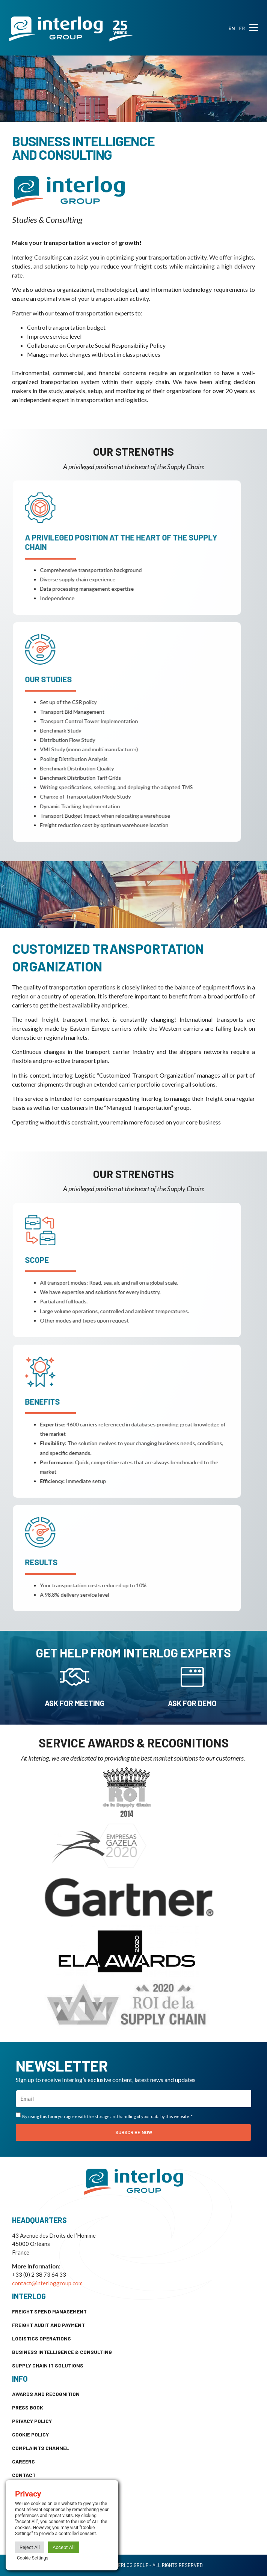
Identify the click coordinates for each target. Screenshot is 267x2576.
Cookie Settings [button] (32, 2558)
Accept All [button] (64, 2547)
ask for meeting (74, 1703)
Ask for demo (192, 1703)
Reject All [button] (30, 2547)
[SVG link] (70, 29)
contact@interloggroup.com (47, 2283)
